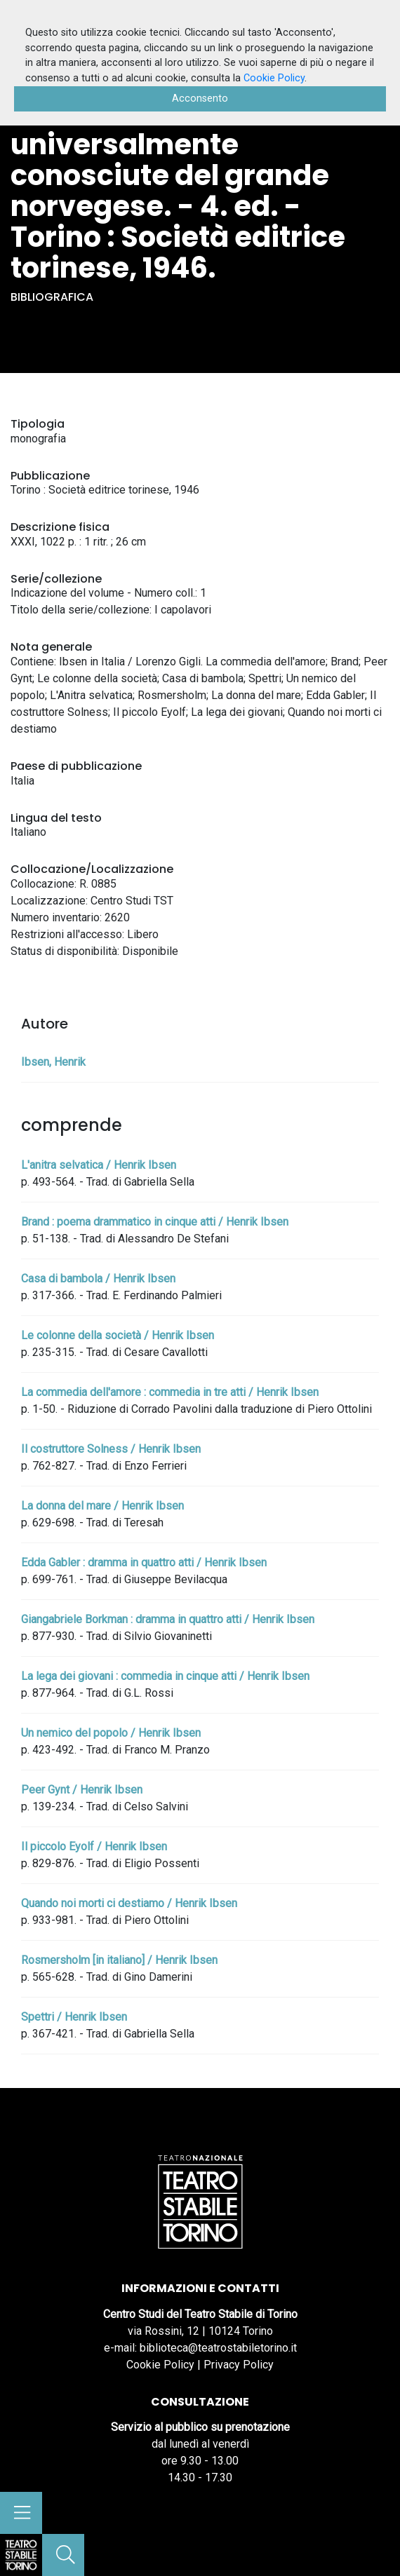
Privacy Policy (239, 2364)
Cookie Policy (160, 2364)
